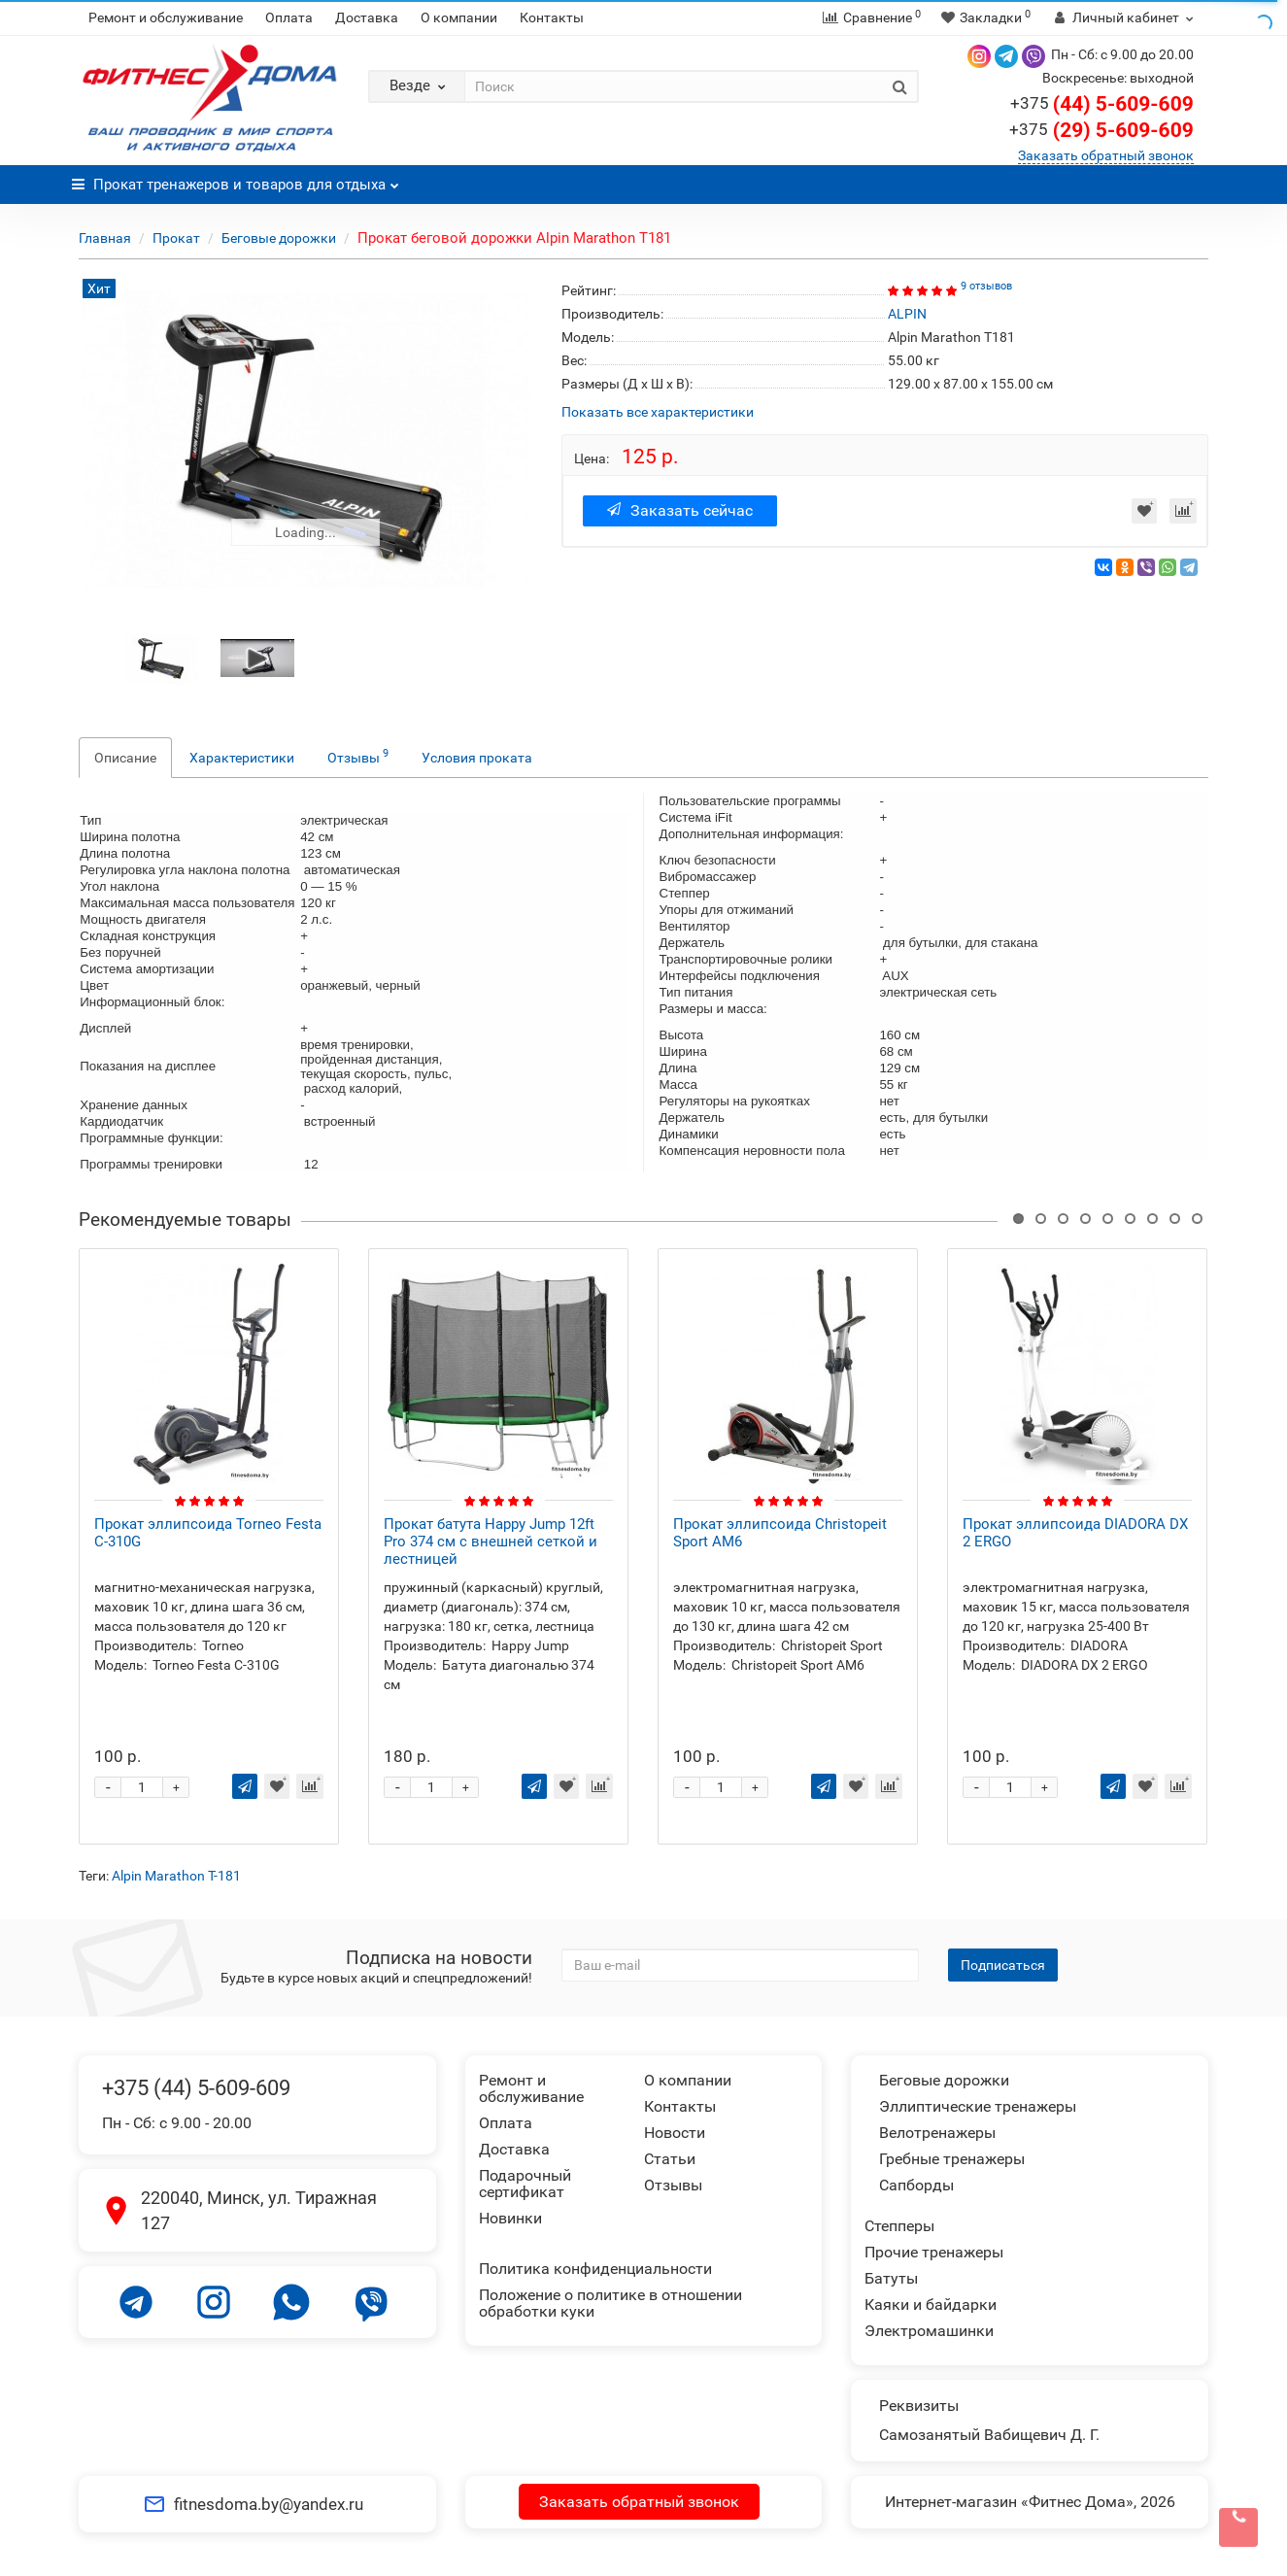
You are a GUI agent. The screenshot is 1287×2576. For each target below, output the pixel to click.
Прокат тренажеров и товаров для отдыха (235, 179)
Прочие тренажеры (933, 2252)
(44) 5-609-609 (1102, 104)
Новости (674, 2132)
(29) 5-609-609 (1101, 130)
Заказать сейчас (680, 510)
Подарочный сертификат (525, 2183)
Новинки (510, 2218)
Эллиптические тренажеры (977, 2106)
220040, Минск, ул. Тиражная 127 (259, 2210)
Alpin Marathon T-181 (176, 1875)
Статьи (669, 2159)
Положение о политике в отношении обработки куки (610, 2303)
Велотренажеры (937, 2132)
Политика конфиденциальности (595, 2268)
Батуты (891, 2278)
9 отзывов (986, 286)
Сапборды (916, 2185)
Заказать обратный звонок (1106, 155)
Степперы (899, 2226)
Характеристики (241, 757)
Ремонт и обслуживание (165, 17)
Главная (105, 238)
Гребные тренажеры (952, 2159)
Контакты (552, 17)
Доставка (366, 17)
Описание (125, 757)
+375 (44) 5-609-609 (196, 2088)
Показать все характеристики (657, 412)
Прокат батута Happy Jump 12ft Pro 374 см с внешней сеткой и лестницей (490, 1541)
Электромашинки (929, 2331)
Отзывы (358, 755)
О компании (459, 17)
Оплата (289, 17)
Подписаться (1003, 1965)
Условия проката (477, 757)
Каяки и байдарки (930, 2304)
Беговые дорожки (278, 238)
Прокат (176, 238)
